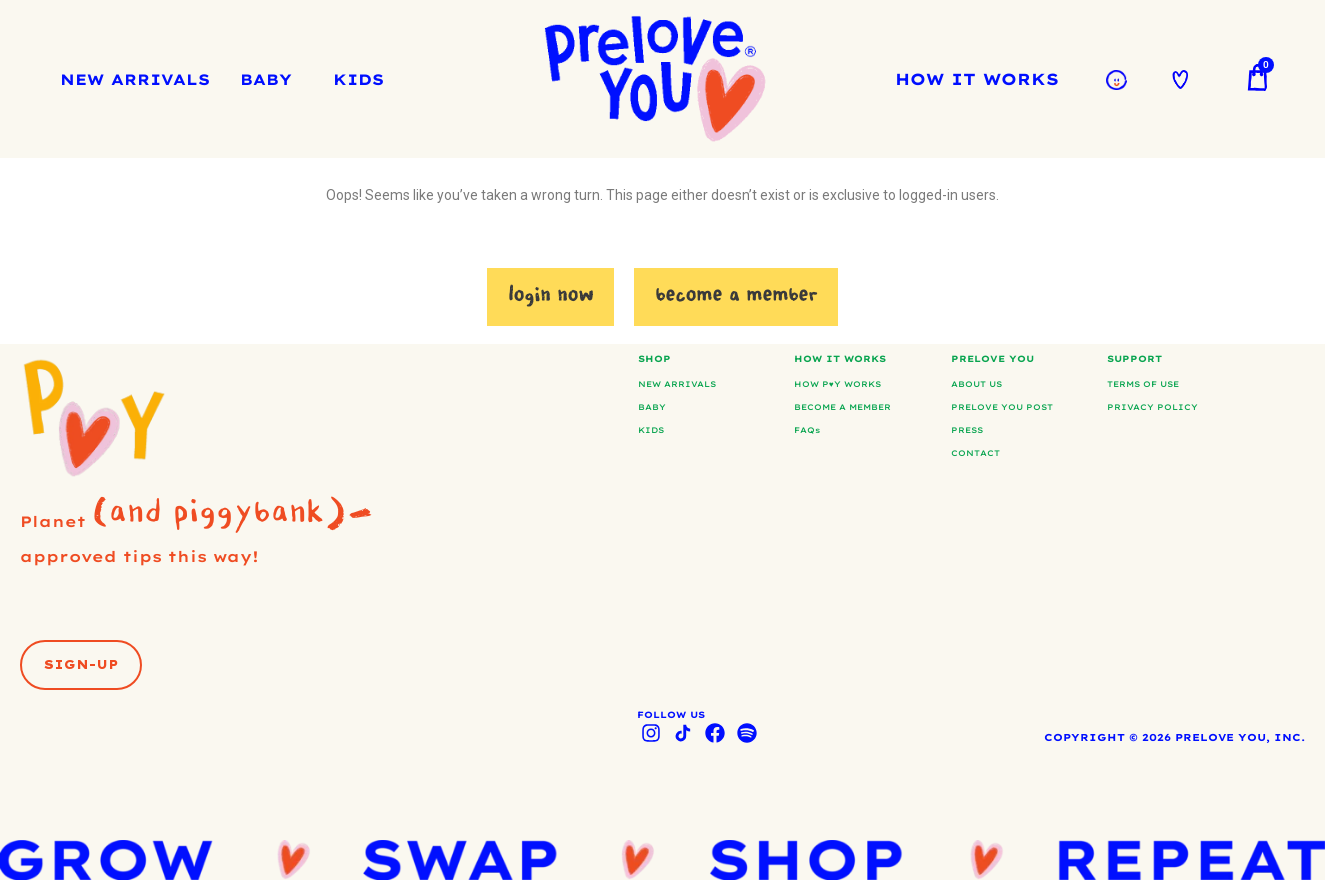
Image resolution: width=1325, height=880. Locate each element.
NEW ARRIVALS (135, 79)
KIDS (358, 79)
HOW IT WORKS (982, 79)
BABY (266, 79)
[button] (81, 677)
